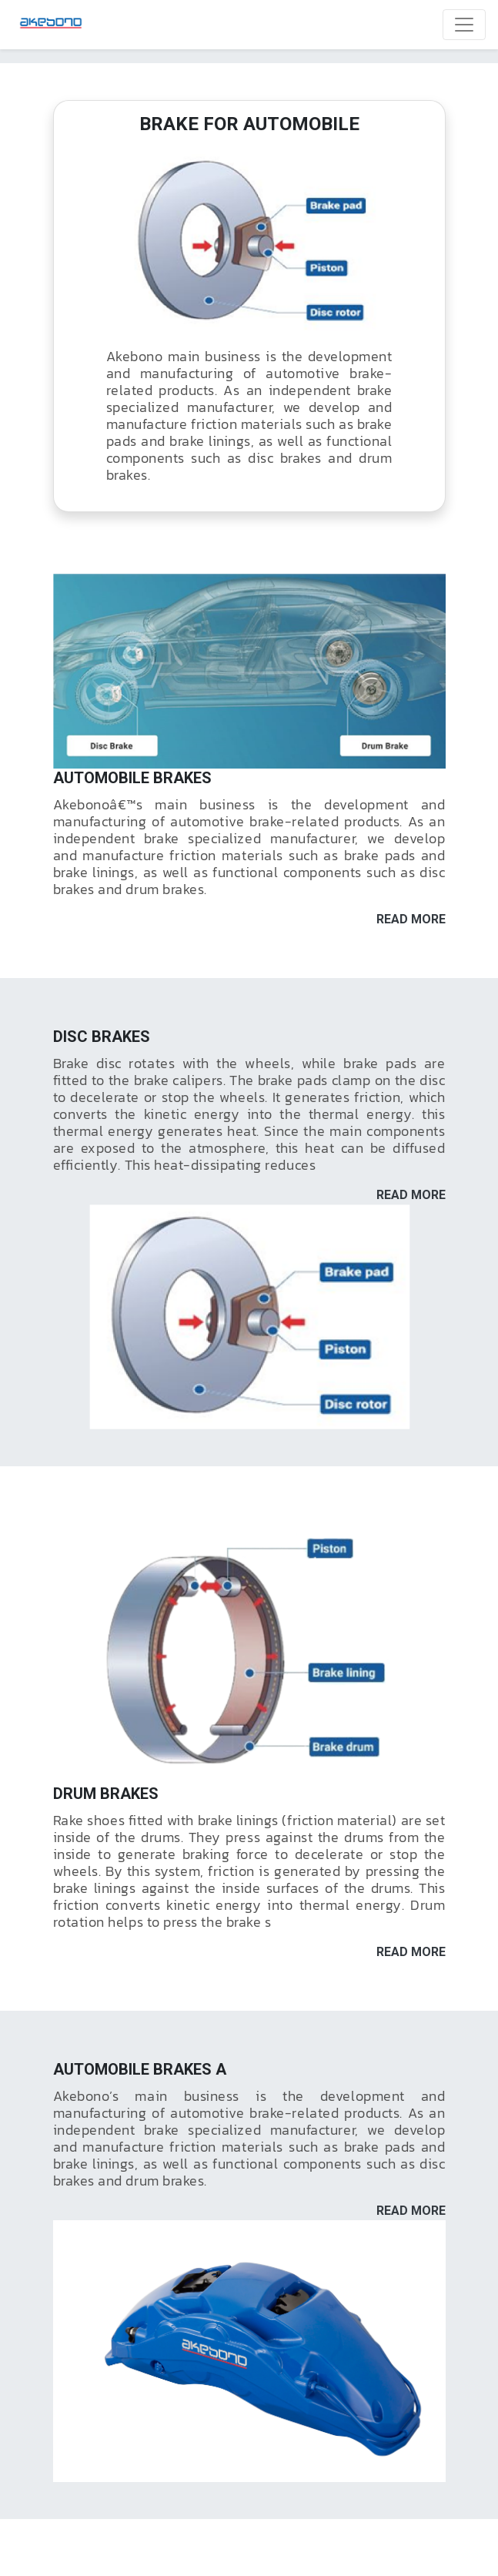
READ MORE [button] (411, 919)
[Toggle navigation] (464, 24)
